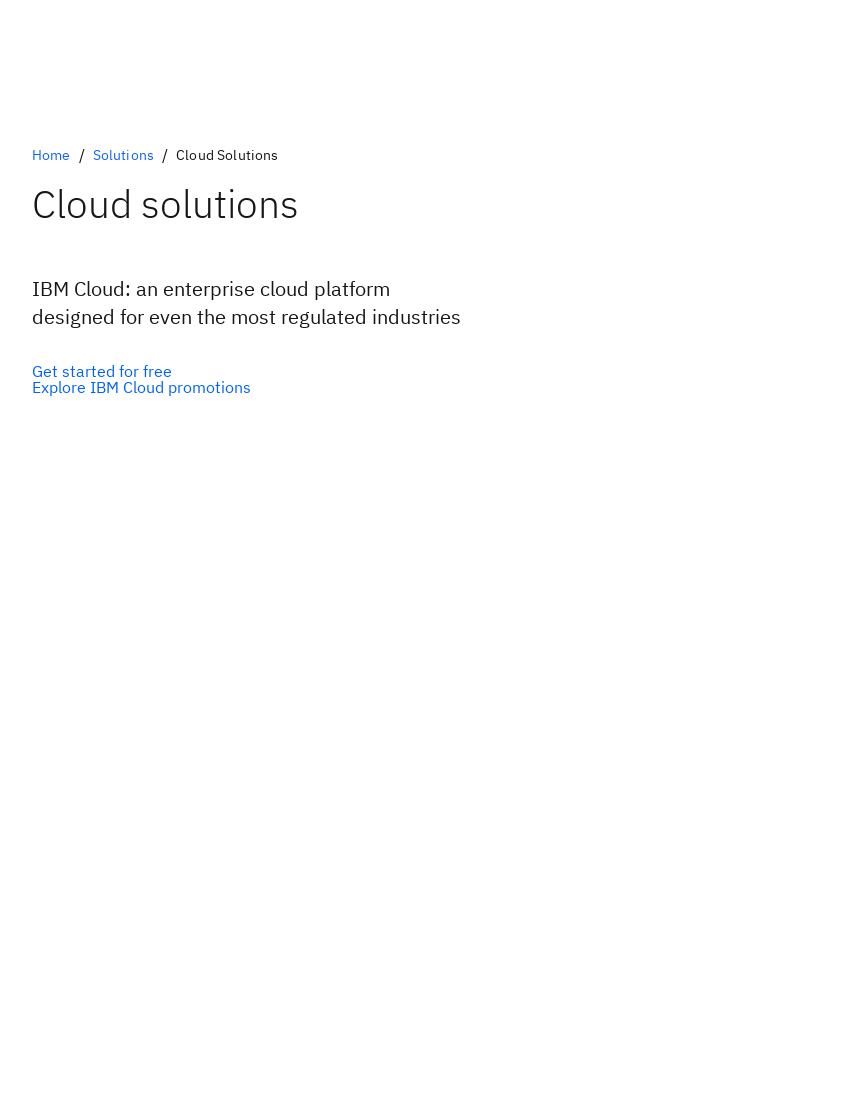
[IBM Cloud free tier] (141, 371)
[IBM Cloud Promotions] (141, 387)
